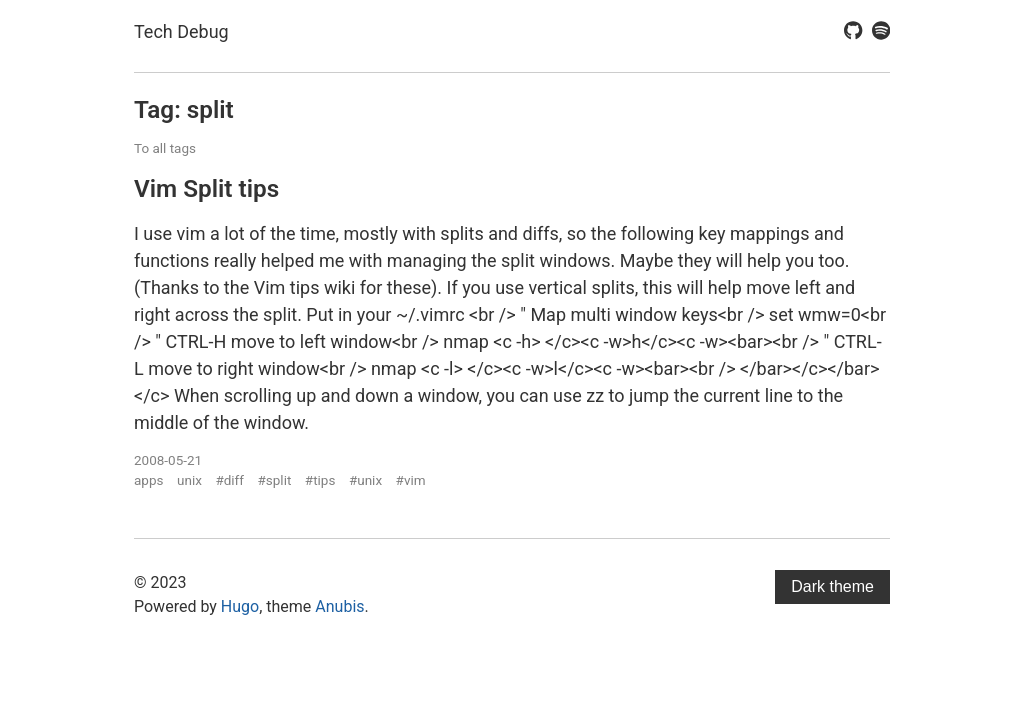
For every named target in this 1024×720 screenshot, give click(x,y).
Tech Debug (181, 31)
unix (189, 480)
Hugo (240, 606)
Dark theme (832, 586)
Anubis (339, 606)
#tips (320, 480)
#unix (365, 480)
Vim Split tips (206, 188)
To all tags (165, 148)
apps (148, 480)
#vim (411, 480)
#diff (229, 480)
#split (274, 480)
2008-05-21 (168, 460)
